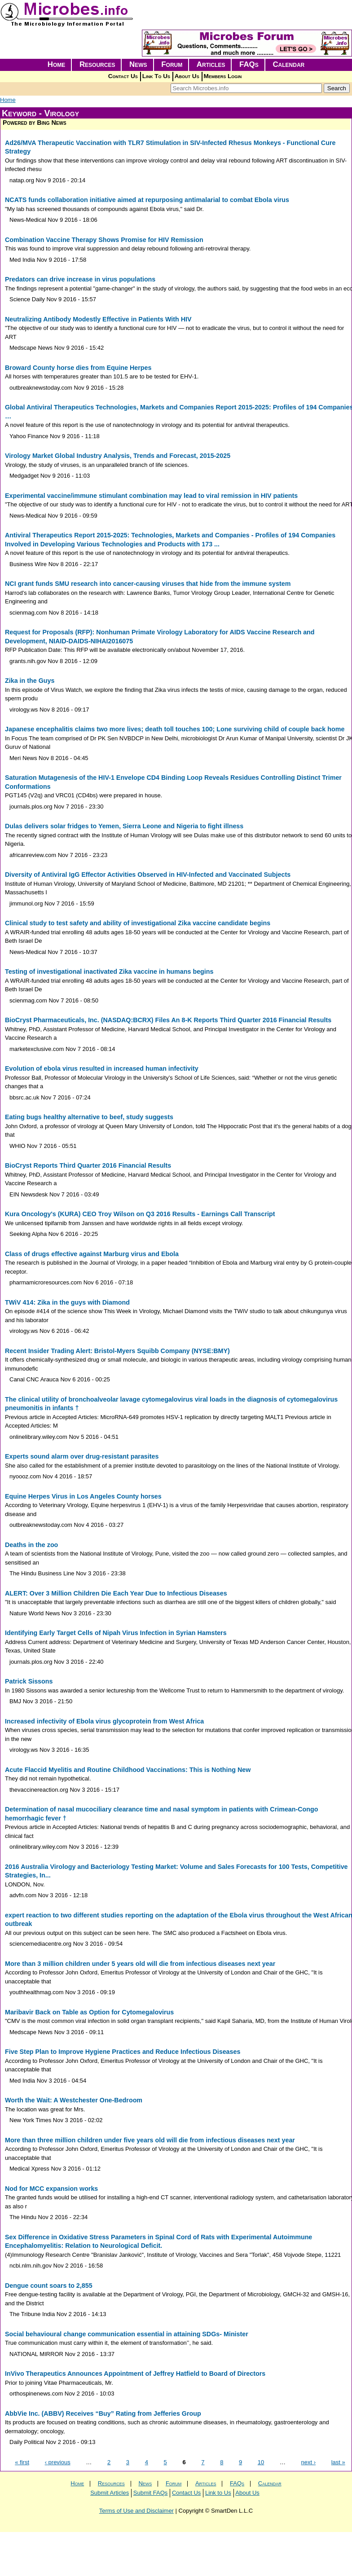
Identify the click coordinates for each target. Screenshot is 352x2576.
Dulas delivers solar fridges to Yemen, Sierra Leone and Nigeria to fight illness (124, 826)
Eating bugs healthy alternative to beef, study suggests (89, 1117)
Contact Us (123, 76)
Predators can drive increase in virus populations (80, 279)
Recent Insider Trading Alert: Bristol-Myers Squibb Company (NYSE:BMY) (117, 1350)
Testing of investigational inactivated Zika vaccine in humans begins (109, 971)
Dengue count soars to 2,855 (48, 2285)
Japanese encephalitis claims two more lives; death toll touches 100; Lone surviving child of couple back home (174, 729)
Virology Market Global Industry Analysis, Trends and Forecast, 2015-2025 (117, 455)
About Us (187, 76)
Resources (97, 64)
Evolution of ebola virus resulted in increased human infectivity (101, 1068)
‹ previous (57, 2462)
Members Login (223, 76)
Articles (211, 64)
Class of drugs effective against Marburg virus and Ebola (92, 1253)
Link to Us (218, 2492)
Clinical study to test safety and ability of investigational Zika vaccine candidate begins (137, 923)
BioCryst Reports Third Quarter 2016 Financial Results (88, 1165)
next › (308, 2462)
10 (261, 2462)
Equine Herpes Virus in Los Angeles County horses (83, 1496)
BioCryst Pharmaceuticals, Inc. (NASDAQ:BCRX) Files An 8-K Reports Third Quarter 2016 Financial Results (168, 1020)
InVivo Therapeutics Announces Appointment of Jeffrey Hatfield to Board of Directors (135, 2373)
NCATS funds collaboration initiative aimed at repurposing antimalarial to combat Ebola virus (147, 199)
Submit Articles (109, 2492)
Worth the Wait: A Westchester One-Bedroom (73, 2100)
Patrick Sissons (29, 1681)
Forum (171, 64)
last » (338, 2462)
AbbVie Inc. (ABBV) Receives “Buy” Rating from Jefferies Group (103, 2413)
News (138, 64)
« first (22, 2462)
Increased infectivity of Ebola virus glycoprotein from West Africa (104, 1721)
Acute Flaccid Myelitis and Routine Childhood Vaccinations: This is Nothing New (128, 1769)
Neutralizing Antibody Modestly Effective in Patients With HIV (98, 319)
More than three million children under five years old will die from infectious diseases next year (150, 2140)
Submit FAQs (150, 2492)
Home (57, 64)
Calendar (288, 64)
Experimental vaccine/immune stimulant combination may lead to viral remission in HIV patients (151, 495)
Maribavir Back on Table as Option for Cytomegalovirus (89, 2012)
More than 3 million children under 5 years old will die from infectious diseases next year (140, 1963)
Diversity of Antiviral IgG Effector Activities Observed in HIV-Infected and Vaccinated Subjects (147, 874)
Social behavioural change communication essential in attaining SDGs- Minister (126, 2334)
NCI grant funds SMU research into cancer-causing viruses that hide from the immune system (147, 583)
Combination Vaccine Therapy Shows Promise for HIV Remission (104, 239)
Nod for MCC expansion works (51, 2188)
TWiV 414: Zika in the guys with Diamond (67, 1302)
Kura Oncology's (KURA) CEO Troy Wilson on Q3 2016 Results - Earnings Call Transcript (140, 1214)
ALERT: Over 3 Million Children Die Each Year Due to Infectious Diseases (116, 1593)
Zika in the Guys (29, 680)
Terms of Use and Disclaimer (136, 2510)
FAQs (249, 64)
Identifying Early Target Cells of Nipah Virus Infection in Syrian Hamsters (116, 1632)
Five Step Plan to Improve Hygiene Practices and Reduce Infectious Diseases (122, 2051)
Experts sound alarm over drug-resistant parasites (81, 1456)
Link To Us (156, 76)
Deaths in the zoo (31, 1544)
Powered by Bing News (34, 122)
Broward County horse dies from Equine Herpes (78, 367)
